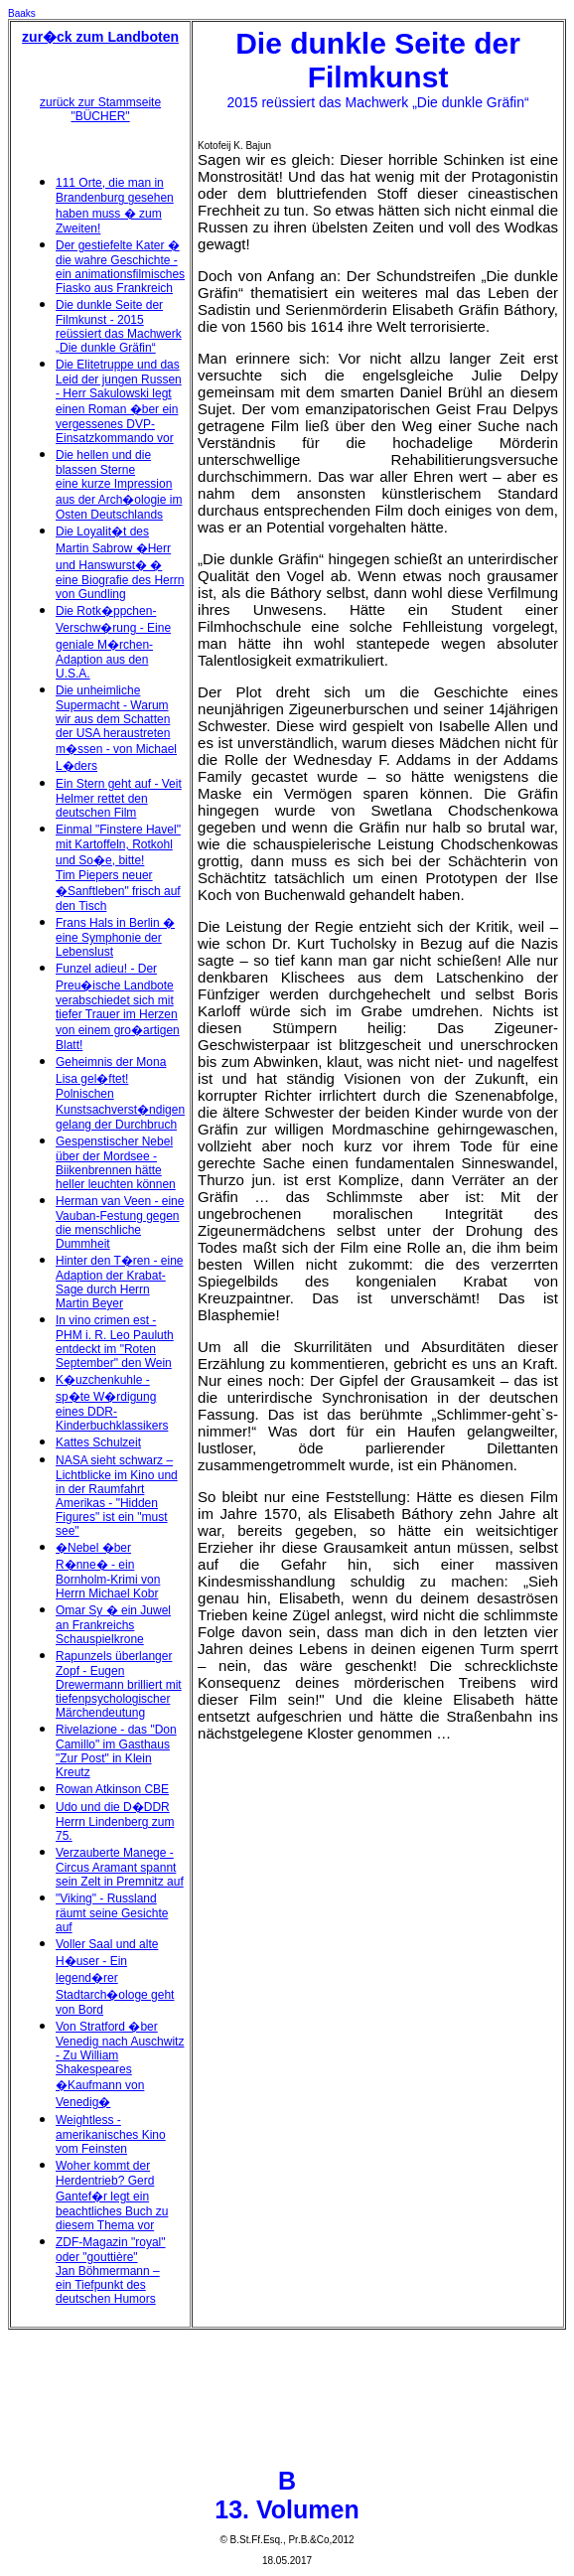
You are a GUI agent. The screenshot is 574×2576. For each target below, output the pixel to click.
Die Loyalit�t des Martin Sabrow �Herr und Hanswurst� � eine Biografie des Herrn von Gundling (120, 563)
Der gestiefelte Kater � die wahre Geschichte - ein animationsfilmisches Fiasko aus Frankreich (120, 266)
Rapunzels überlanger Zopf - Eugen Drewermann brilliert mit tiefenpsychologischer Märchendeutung (119, 1684)
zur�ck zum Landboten (100, 37)
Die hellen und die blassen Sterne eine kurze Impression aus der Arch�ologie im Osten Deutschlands (119, 485)
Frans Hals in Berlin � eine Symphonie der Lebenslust (115, 937)
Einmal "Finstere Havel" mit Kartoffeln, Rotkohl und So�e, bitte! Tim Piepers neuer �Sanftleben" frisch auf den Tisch (118, 868)
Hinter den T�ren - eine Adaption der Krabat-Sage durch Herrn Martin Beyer (120, 1282)
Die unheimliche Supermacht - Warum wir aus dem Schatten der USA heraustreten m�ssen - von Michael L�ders (116, 728)
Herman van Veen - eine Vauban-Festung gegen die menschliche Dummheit (120, 1222)
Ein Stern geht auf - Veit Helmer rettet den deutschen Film (119, 798)
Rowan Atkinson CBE (112, 1789)
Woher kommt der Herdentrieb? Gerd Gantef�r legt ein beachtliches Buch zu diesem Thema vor (112, 2195)
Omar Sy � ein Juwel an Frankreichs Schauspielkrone (113, 1624)
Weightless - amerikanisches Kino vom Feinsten (111, 2134)
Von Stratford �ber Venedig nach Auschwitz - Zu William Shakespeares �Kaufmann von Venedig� (120, 2064)
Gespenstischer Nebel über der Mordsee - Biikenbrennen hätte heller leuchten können (116, 1163)
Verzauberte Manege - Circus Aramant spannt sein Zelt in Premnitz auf (120, 1867)
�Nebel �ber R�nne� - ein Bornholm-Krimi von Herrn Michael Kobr (108, 1570)
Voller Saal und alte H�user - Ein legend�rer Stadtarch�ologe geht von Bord (115, 1977)
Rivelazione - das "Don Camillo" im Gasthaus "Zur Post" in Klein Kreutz (116, 1751)
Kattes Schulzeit (98, 1442)
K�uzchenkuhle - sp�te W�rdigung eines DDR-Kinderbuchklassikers (112, 1403)
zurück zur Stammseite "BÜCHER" (100, 109)
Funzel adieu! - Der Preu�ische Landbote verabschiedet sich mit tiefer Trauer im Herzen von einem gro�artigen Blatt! (118, 1007)
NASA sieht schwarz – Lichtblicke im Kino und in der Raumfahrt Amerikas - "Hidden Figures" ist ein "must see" (117, 1495)
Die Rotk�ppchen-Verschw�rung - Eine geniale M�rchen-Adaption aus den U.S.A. (113, 642)
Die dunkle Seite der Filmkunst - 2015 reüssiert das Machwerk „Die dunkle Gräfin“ (119, 326)
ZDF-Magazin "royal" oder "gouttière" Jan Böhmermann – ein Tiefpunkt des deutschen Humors (111, 2270)
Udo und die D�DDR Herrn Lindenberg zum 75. (115, 1821)
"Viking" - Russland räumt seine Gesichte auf (112, 1913)
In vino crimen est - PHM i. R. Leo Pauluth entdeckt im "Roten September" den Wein (115, 1341)
